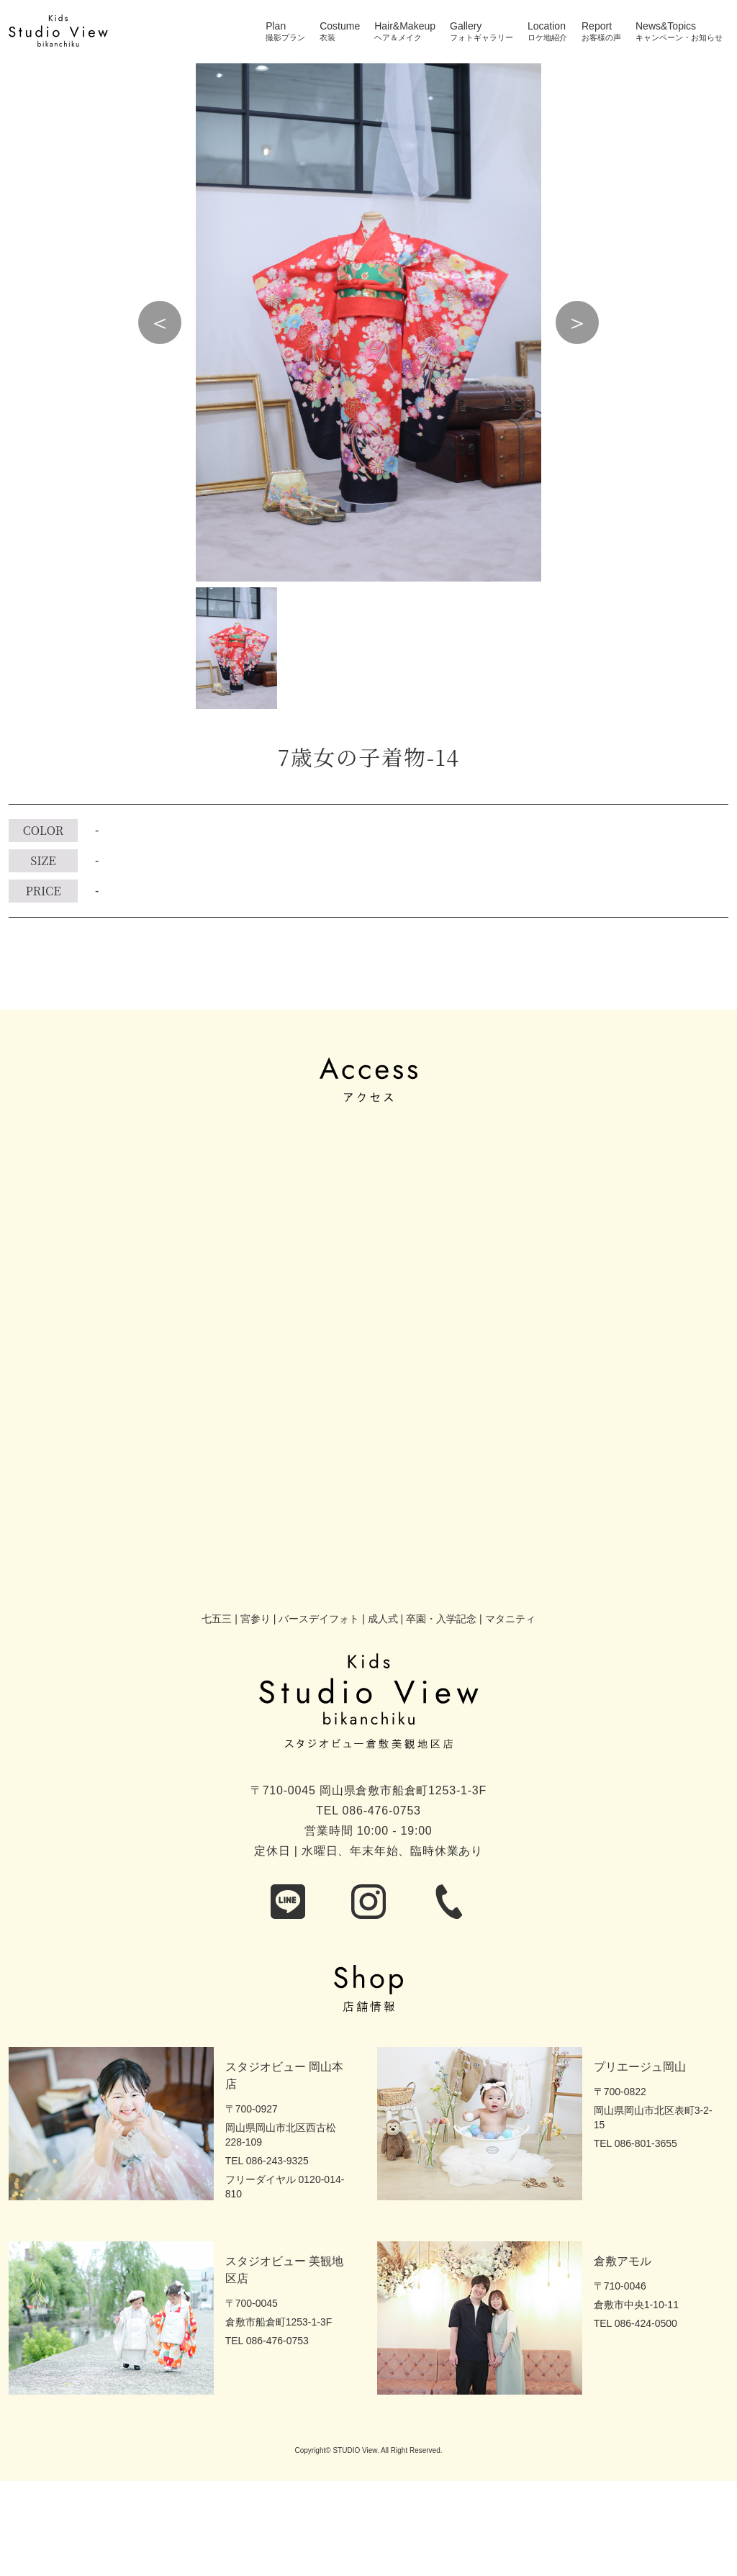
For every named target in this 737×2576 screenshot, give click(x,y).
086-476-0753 (382, 1810)
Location (547, 26)
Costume (340, 26)
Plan (276, 26)
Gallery (465, 26)
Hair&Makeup (404, 26)
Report (597, 26)
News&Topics (666, 26)
